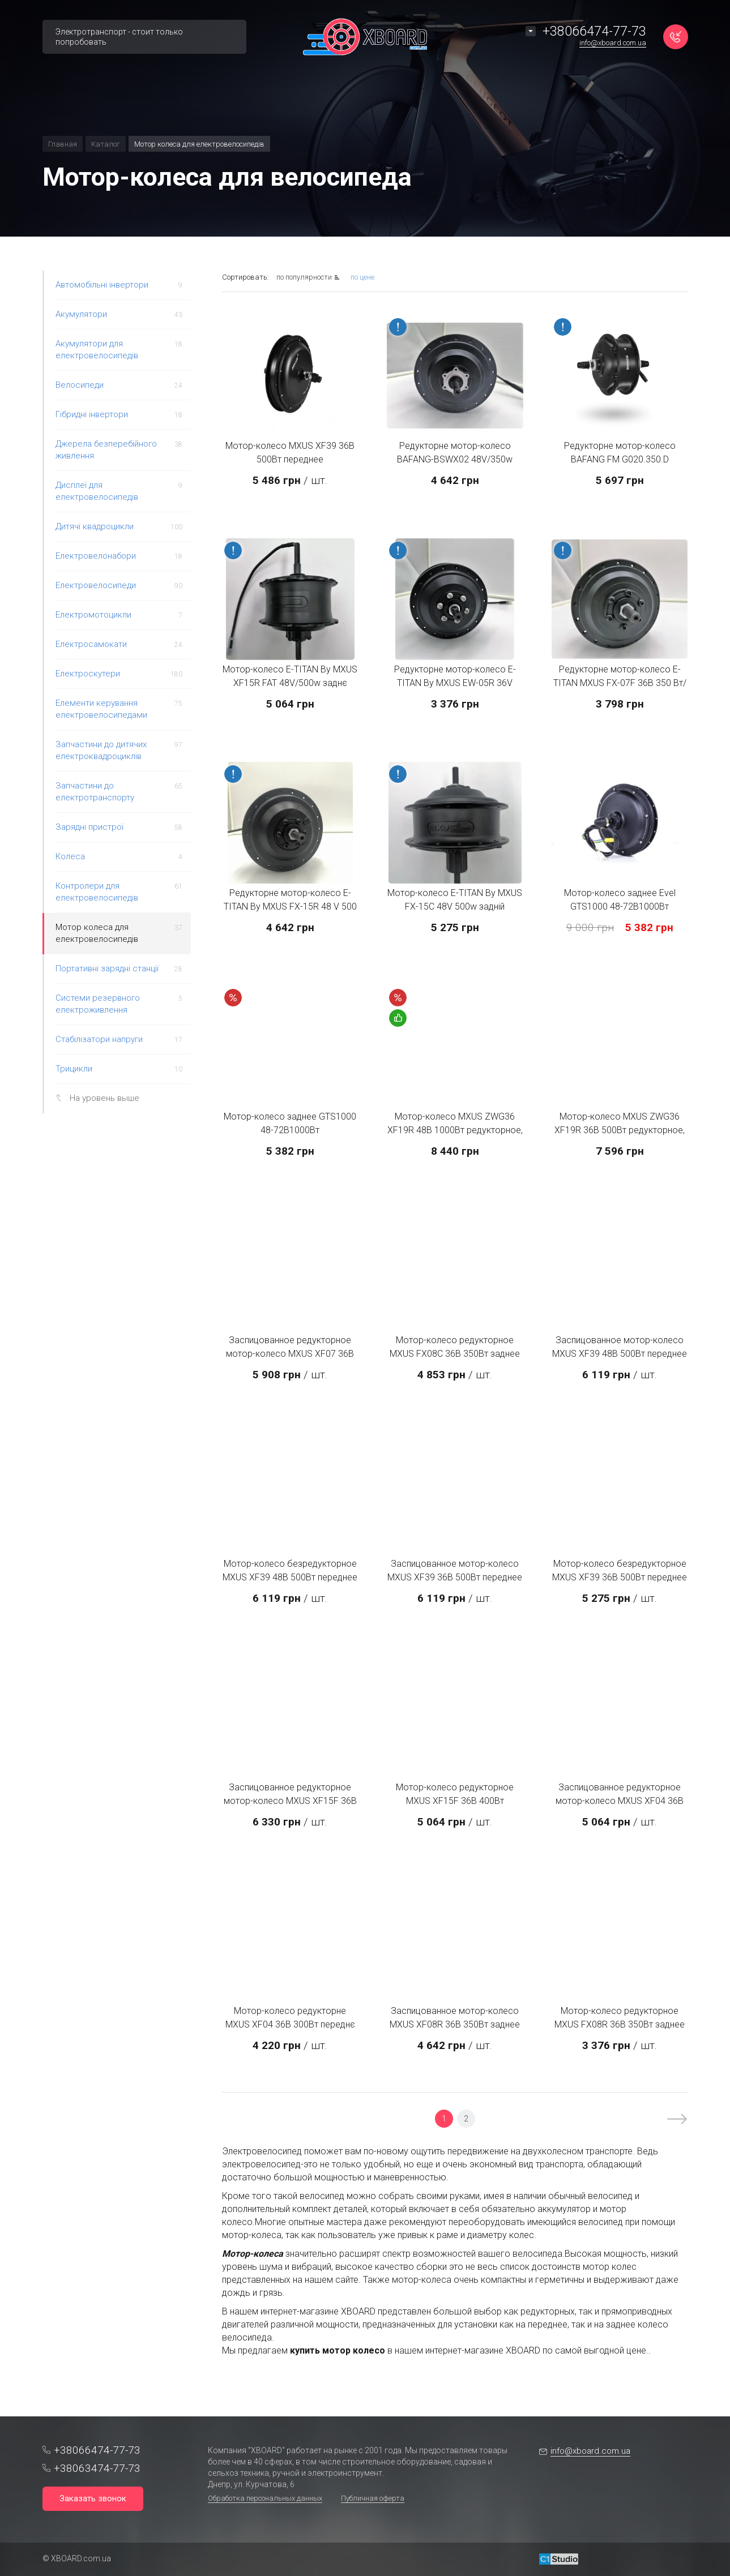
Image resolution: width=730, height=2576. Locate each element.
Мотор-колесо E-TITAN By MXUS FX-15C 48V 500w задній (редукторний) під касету (454, 906)
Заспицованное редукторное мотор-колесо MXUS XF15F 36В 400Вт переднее (290, 1801)
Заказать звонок (92, 2498)
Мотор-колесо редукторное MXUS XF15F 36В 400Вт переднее (455, 1801)
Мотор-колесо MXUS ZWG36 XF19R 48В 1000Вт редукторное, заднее (455, 1130)
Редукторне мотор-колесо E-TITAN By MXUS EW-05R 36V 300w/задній (455, 683)
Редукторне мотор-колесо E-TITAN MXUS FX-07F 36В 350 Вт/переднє (619, 683)
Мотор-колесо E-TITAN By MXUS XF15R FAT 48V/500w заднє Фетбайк (290, 683)
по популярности (305, 277)
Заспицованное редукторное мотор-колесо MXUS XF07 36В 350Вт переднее (290, 1354)
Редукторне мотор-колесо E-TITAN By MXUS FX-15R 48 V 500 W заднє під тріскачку (290, 906)
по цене (362, 277)
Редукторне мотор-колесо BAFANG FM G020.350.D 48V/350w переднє (620, 459)
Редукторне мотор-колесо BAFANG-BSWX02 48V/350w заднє (455, 459)
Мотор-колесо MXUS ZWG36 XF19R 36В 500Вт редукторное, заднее (619, 1130)
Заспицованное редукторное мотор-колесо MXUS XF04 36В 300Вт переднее (620, 1801)
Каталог (105, 144)
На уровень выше (104, 1098)
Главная (62, 144)
